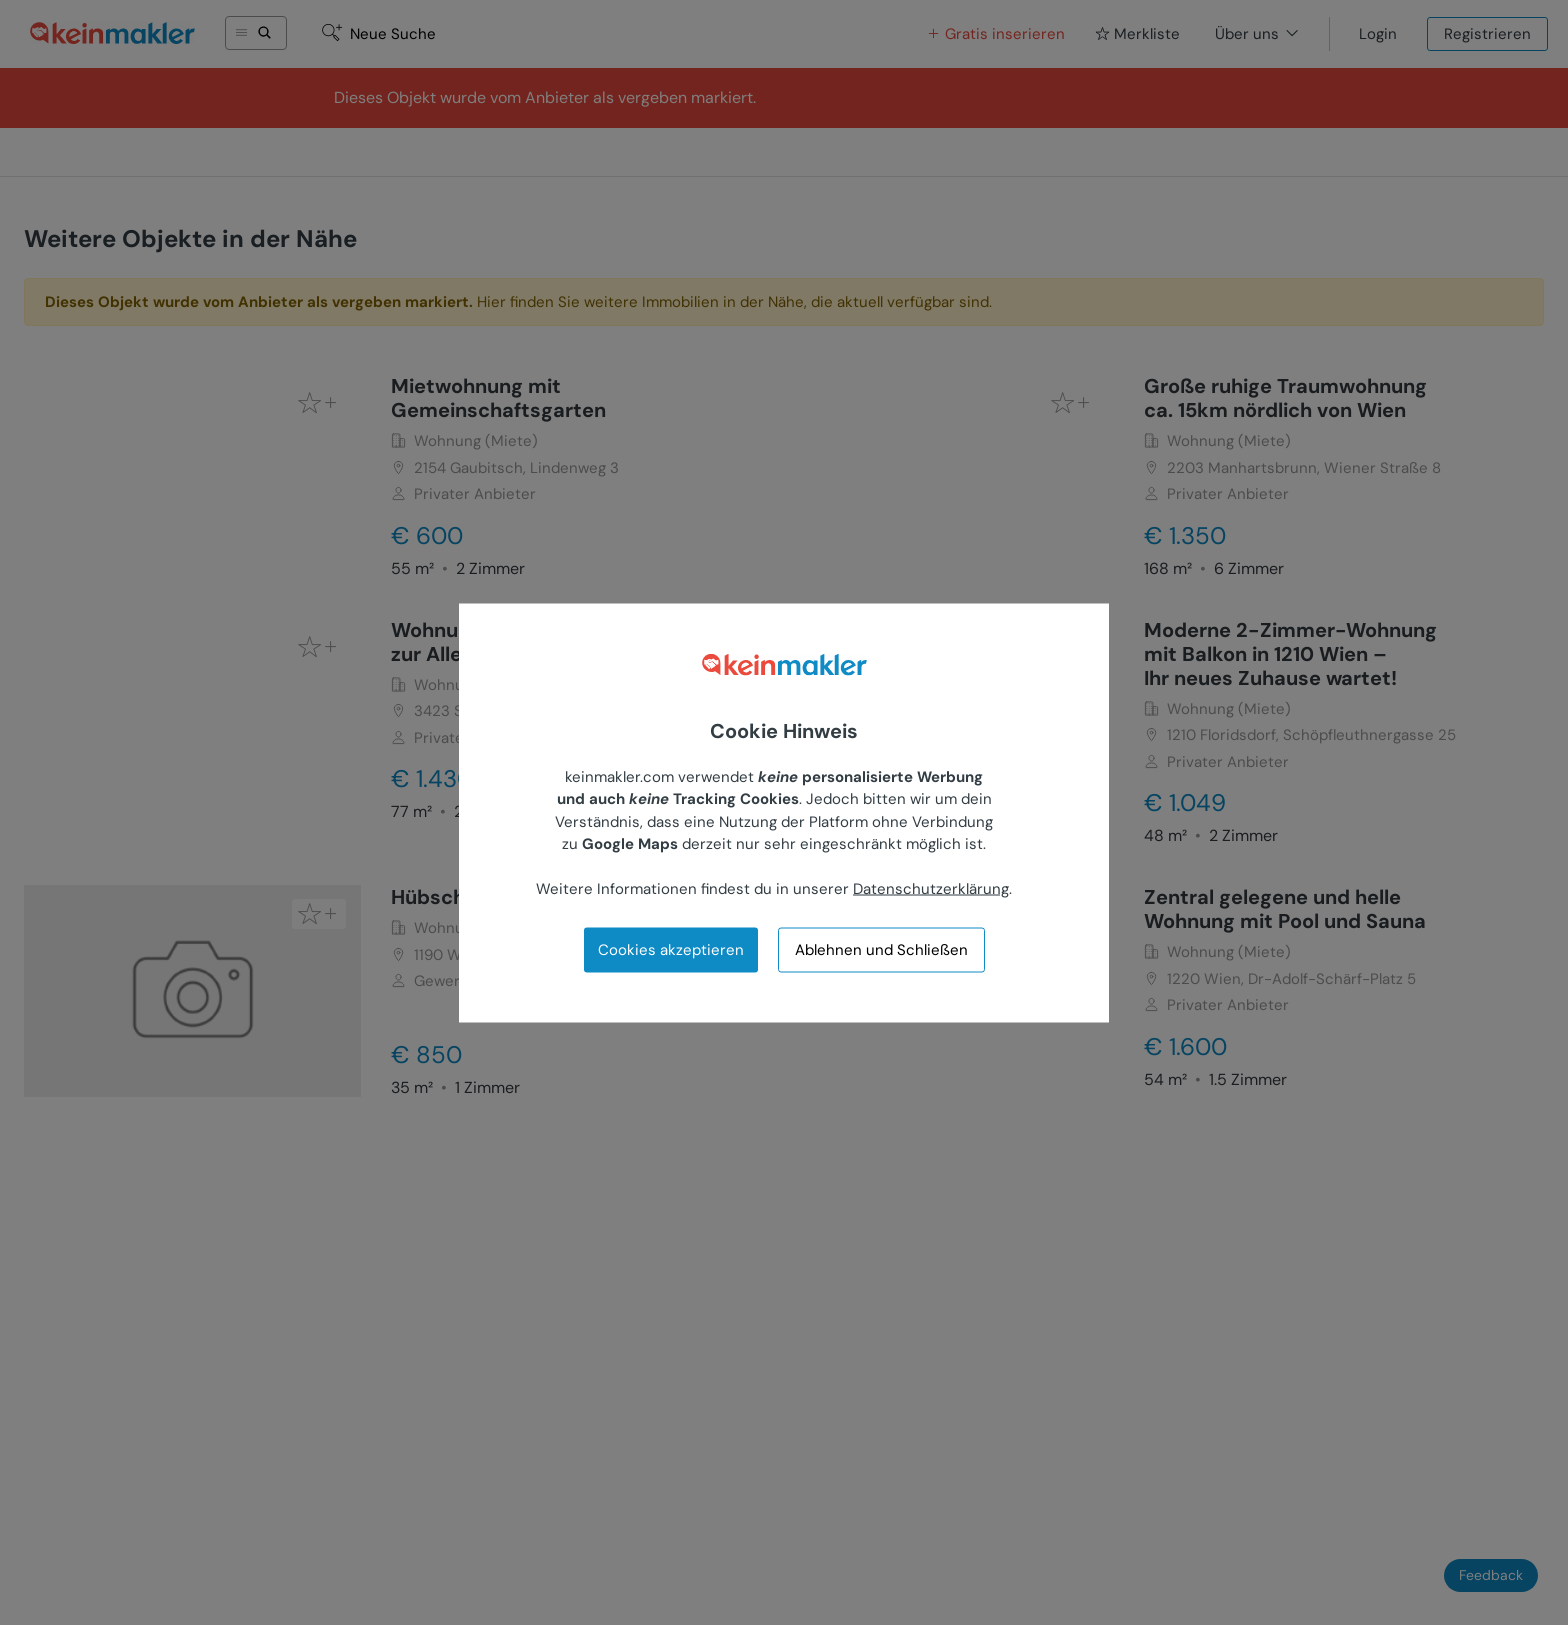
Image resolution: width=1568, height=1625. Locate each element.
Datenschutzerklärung (931, 889)
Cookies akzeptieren (671, 949)
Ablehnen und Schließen (881, 950)
